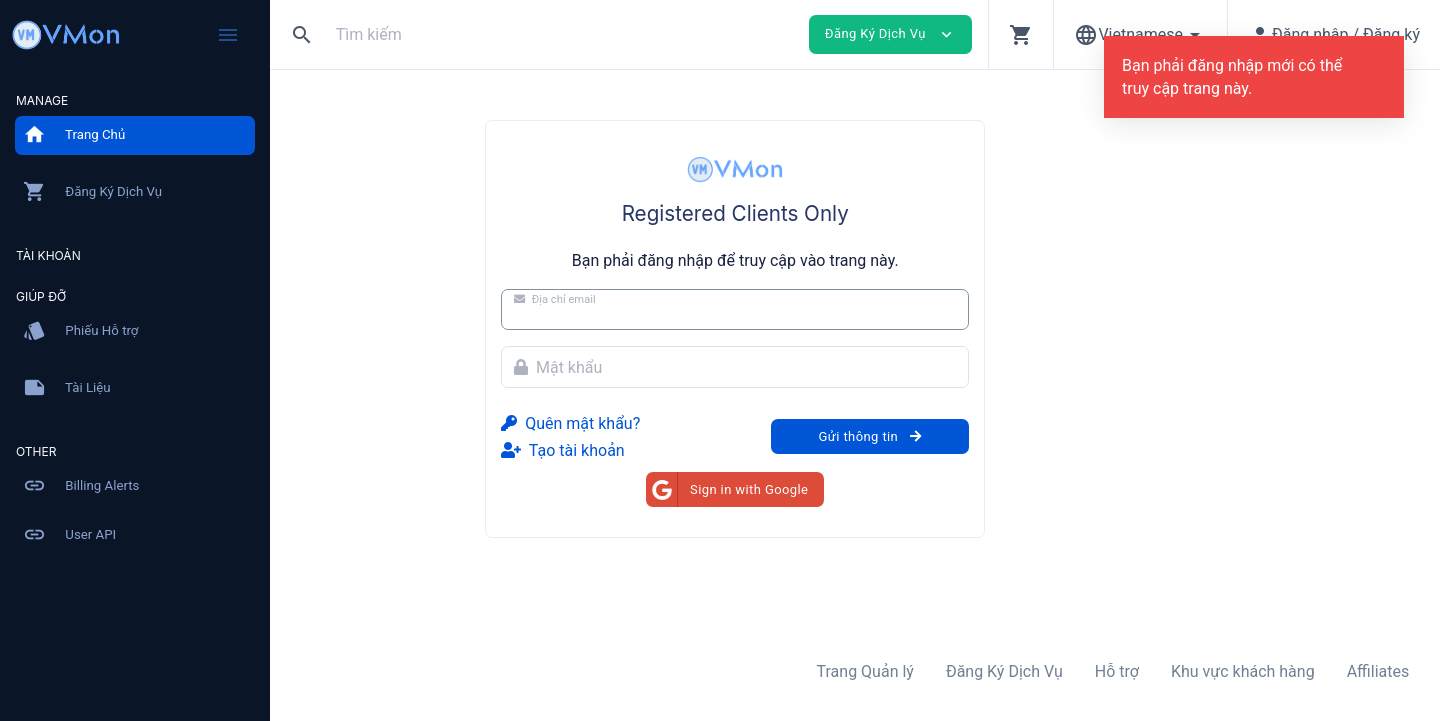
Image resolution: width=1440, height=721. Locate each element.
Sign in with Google (847, 489)
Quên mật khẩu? (690, 423)
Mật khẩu (678, 367)
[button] (1020, 34)
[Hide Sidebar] (228, 35)
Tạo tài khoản (683, 450)
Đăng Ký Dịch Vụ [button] (891, 34)
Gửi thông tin (989, 436)
